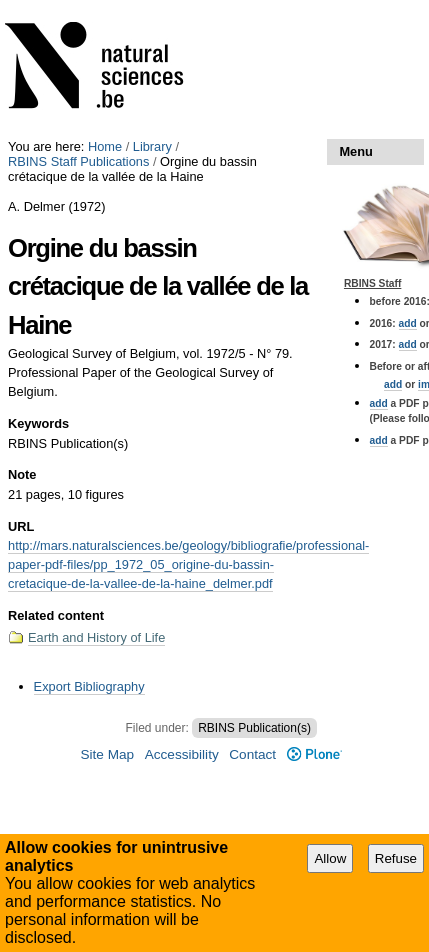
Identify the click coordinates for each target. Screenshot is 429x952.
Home (105, 146)
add (408, 323)
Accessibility (182, 754)
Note (22, 474)
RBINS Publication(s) (254, 728)
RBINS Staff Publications (78, 161)
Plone (314, 754)
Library (152, 146)
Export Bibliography (89, 686)
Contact (252, 754)
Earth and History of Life (96, 637)
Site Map (107, 754)
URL (21, 526)
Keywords (38, 423)
